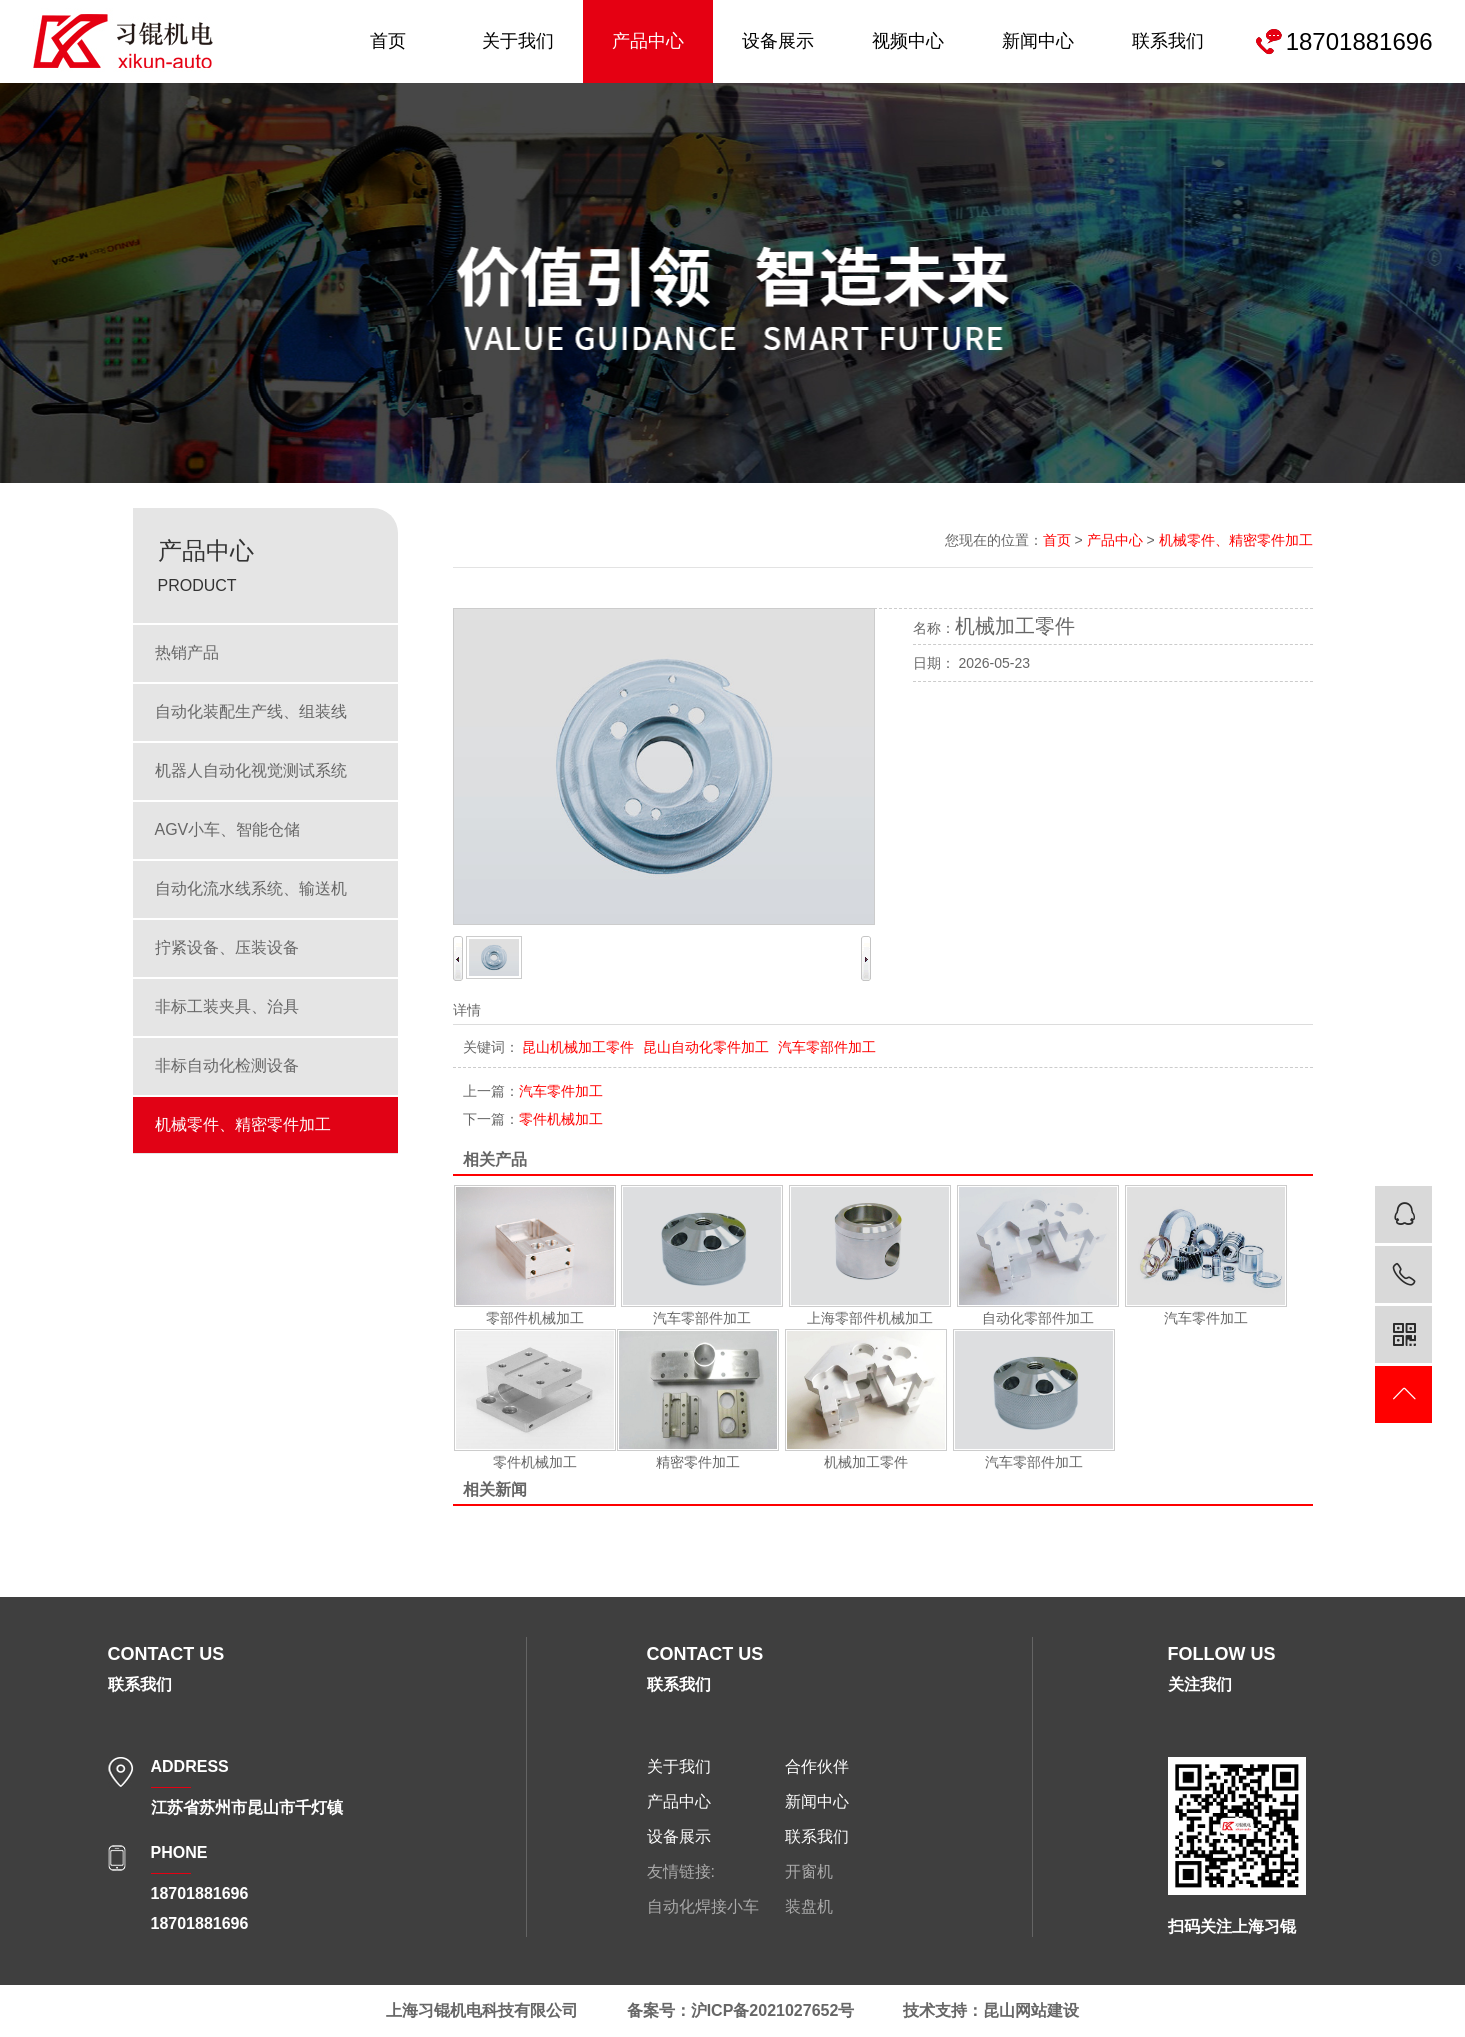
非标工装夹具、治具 (227, 1006)
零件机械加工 (533, 1119)
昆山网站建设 (1031, 2010)
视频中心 (908, 41)
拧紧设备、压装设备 (227, 947)
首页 (388, 41)
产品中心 (648, 41)
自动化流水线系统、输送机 (251, 888)
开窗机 (809, 1871)
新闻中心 (1038, 41)
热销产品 (187, 652)
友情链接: (681, 1871)
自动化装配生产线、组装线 (251, 711)
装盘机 (809, 1906)
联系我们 (1168, 41)
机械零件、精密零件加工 (243, 1124)
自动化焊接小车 (703, 1906)
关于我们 (518, 41)
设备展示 (778, 41)
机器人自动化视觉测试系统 (251, 770)
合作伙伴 (817, 1766)
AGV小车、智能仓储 (228, 829)
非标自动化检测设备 (227, 1065)
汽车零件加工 (533, 1091)
